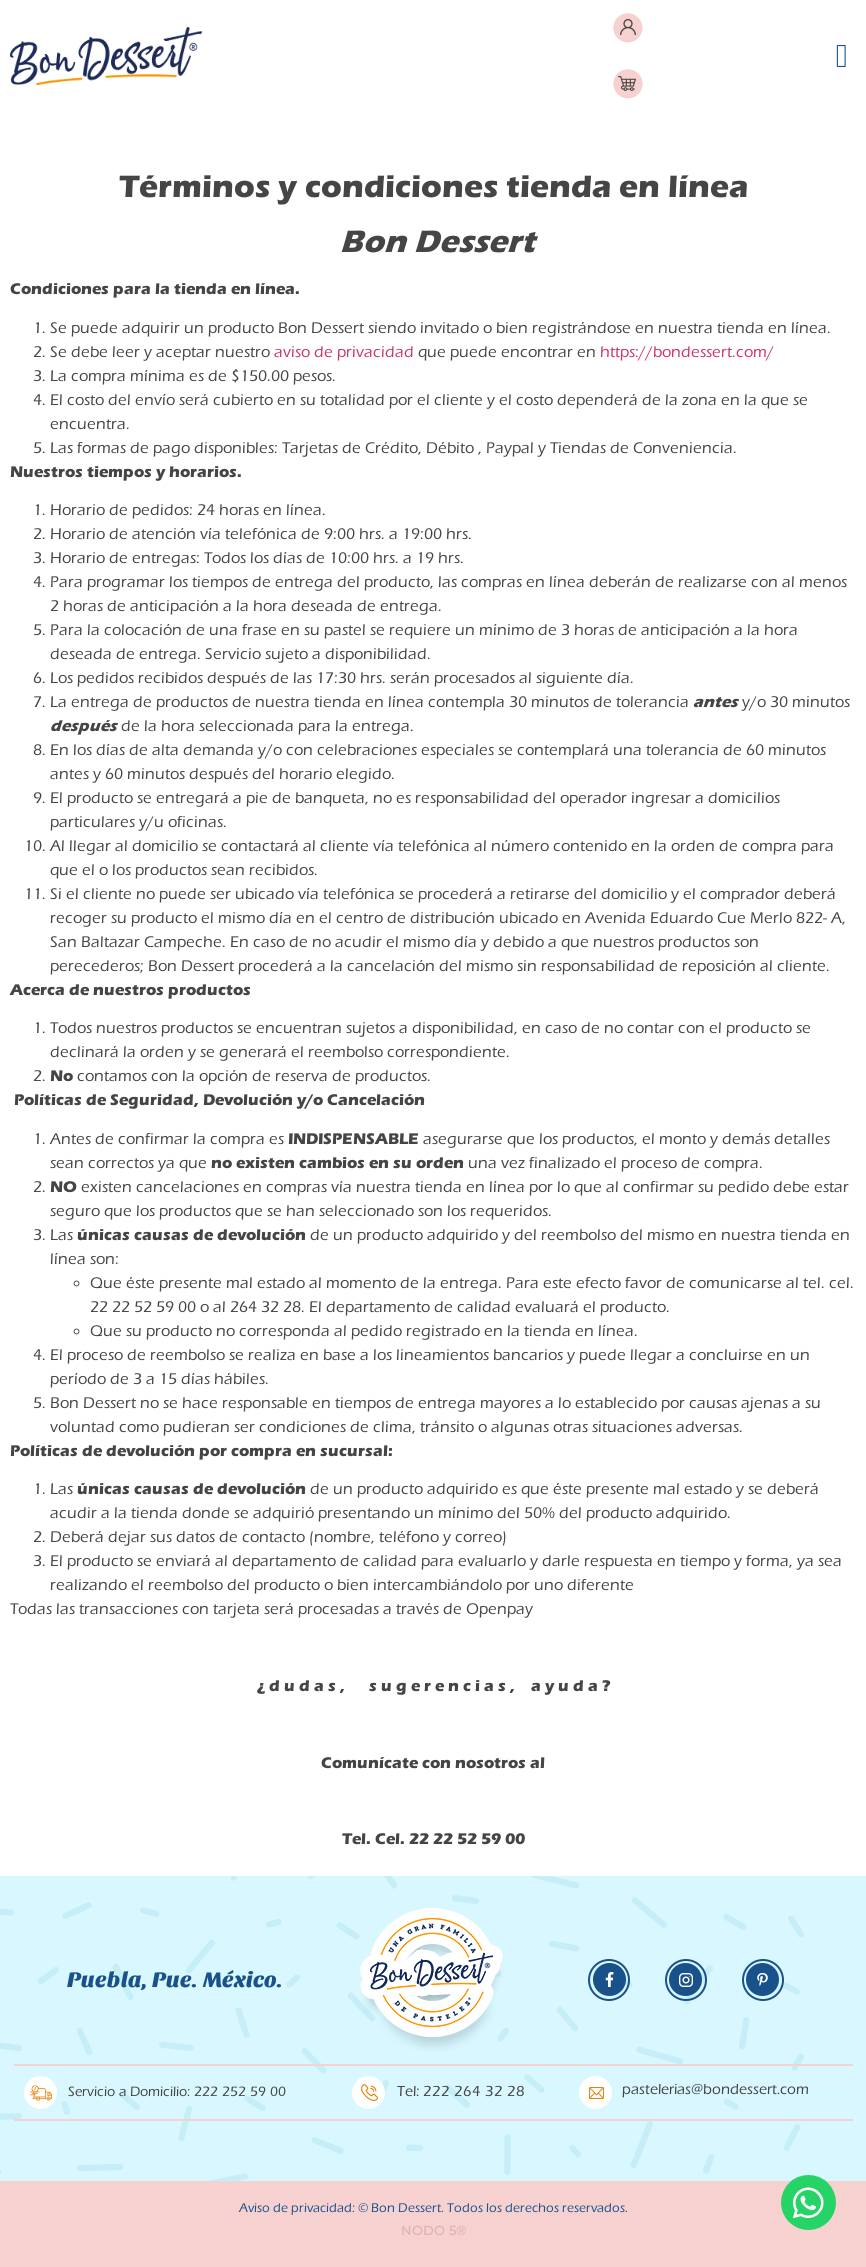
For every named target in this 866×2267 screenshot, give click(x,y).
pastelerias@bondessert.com (715, 2089)
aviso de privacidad (344, 352)
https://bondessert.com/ (687, 352)
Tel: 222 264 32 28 (461, 2091)
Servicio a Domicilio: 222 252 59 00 (177, 2092)
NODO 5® (433, 2230)
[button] (841, 56)
